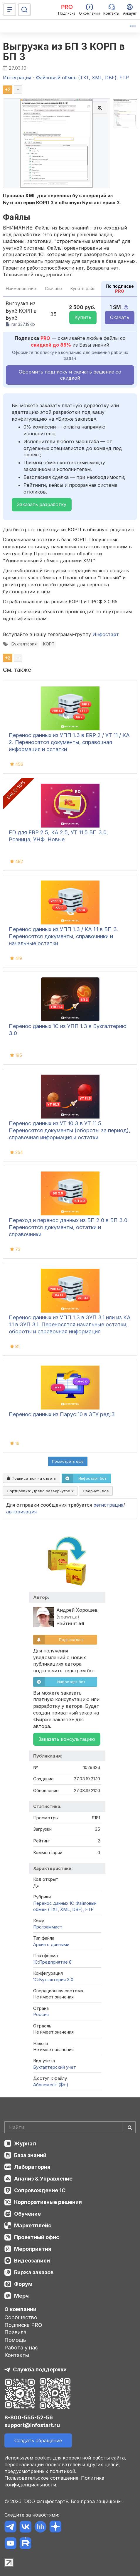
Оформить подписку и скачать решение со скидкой (70, 375)
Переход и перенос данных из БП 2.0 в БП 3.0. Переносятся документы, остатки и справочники (69, 1227)
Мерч (21, 2296)
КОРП (48, 644)
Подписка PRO (23, 2325)
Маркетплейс (32, 2225)
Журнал (25, 2143)
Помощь (15, 2340)
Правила (15, 2332)
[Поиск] (24, 10)
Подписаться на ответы (31, 1478)
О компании (20, 2309)
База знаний (30, 2155)
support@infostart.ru (32, 2425)
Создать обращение (38, 2440)
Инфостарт (105, 634)
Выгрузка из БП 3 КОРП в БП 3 (64, 51)
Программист (48, 1927)
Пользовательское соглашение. (42, 2478)
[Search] (70, 2127)
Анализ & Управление (43, 2179)
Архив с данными (51, 1944)
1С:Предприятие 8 (52, 1962)
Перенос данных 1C (53, 1903)
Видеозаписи (32, 2261)
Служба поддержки (40, 2369)
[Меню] (10, 10)
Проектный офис (36, 2237)
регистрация (108, 1505)
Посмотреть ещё (68, 1461)
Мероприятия (32, 2249)
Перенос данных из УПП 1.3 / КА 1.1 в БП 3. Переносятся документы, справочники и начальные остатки (63, 936)
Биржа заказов (33, 2272)
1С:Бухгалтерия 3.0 (53, 1979)
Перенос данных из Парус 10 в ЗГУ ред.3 (62, 1414)
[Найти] (130, 2127)
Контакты (16, 2355)
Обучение (27, 2214)
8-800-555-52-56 (28, 2417)
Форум (23, 2284)
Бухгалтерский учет (54, 2067)
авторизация (21, 1512)
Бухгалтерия (24, 644)
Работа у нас (21, 2347)
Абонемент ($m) (50, 2084)
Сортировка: (40, 1491)
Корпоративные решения (48, 2202)
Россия (41, 2014)
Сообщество (20, 2317)
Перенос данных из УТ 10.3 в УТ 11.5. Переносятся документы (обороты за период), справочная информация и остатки (69, 1130)
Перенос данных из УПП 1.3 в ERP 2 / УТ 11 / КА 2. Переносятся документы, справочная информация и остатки (69, 742)
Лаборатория (32, 2167)
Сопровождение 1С (39, 2190)
